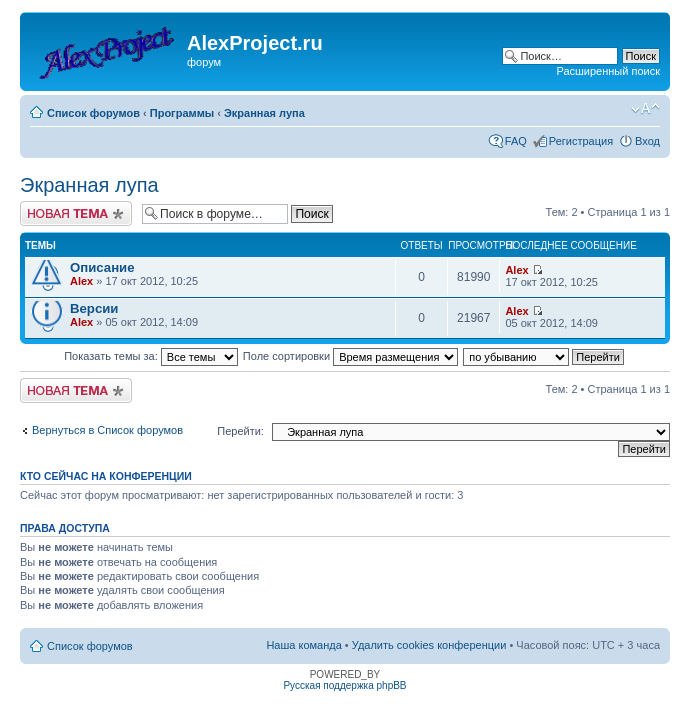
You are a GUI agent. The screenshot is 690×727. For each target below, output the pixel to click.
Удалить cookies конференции (429, 645)
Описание (102, 267)
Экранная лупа (264, 113)
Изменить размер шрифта (645, 109)
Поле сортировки (350, 356)
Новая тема (76, 213)
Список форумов (93, 113)
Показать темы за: (151, 356)
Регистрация (581, 141)
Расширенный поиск (608, 71)
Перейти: (240, 431)
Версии (94, 308)
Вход (647, 141)
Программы (182, 113)
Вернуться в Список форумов (107, 430)
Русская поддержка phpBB (344, 685)
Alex (81, 281)
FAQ (516, 141)
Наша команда (303, 645)
